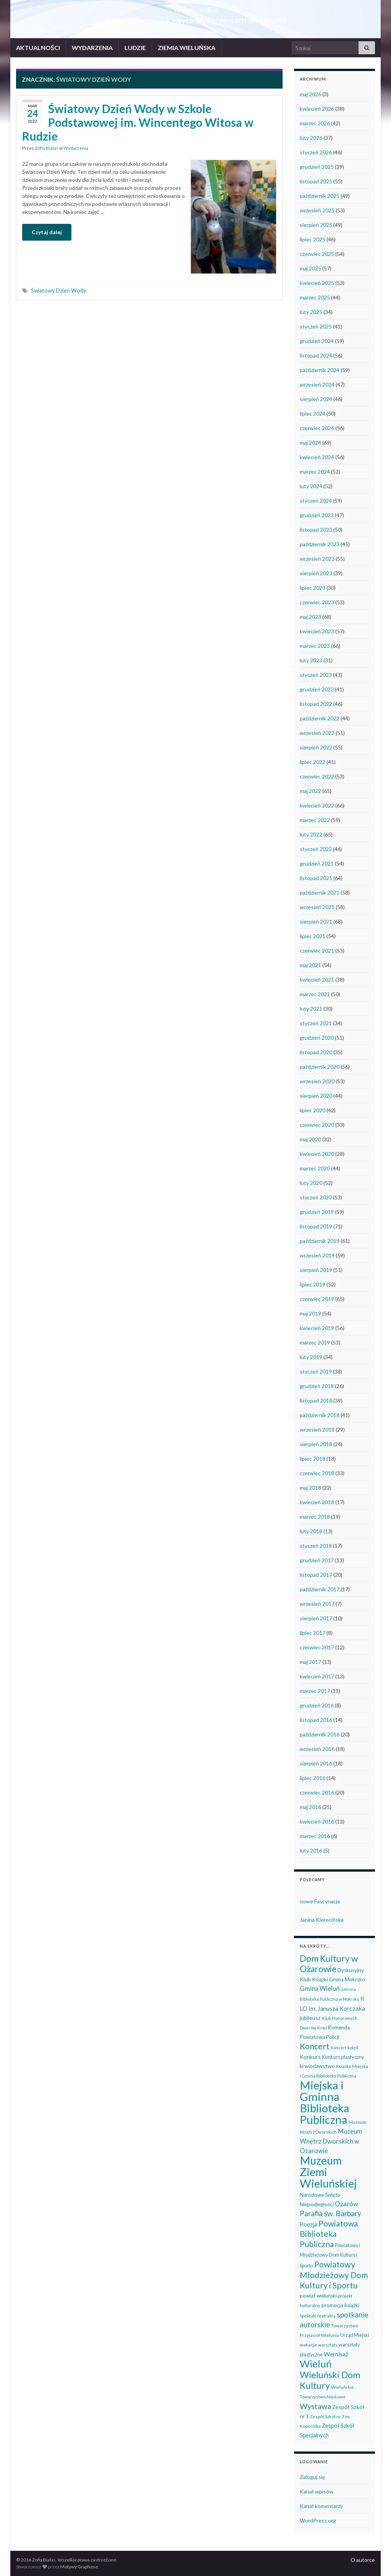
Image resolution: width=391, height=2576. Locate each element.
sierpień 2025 (316, 225)
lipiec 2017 (312, 1632)
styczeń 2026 (316, 152)
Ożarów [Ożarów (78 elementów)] (346, 2204)
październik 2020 (319, 1066)
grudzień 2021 (317, 863)
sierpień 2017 (316, 1618)
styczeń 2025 (316, 326)
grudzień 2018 (317, 1386)
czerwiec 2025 (317, 254)
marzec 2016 (315, 1836)
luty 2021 (311, 1008)
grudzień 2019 (317, 1212)
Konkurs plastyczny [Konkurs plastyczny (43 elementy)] (343, 2057)
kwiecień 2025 (317, 283)
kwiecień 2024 (317, 457)
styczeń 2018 (316, 1545)
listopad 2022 (316, 704)
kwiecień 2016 (317, 1821)
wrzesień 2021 (317, 907)
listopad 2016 (316, 1720)
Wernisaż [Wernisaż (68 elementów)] (336, 2354)
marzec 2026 (315, 123)
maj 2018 (310, 1487)
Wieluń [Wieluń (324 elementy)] (315, 2364)
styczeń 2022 (316, 849)
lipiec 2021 (312, 936)
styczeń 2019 (316, 1371)
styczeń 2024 (316, 500)
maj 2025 (310, 268)
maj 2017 (310, 1662)
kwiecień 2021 (317, 979)
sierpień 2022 (316, 747)
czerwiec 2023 (317, 602)
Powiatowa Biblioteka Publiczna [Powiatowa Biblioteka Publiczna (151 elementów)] (329, 2233)
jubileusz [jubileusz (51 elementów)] (310, 2018)
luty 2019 (311, 1357)
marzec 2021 (315, 994)
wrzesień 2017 (317, 1603)
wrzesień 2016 (317, 1749)
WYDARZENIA (92, 47)
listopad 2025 (316, 181)
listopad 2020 (316, 1052)
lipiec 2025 (312, 239)
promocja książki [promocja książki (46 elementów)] (340, 2305)
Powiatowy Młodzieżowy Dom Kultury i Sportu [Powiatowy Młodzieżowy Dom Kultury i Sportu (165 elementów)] (334, 2274)
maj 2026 (310, 94)
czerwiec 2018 (317, 1473)
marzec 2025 (315, 297)
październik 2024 (319, 370)
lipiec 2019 (312, 1284)
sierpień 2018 (316, 1444)
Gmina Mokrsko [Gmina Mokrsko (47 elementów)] (347, 1979)
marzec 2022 (315, 820)
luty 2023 (311, 660)
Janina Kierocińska (322, 1919)
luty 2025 (311, 312)
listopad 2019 (316, 1226)
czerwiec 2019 (317, 1299)
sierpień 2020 (316, 1095)
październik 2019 (319, 1241)
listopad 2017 (316, 1574)
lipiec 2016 (312, 1778)
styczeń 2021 (316, 1023)
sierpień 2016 (316, 1763)
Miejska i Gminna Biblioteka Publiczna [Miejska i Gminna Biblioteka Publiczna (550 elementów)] (324, 2102)
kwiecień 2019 (317, 1328)
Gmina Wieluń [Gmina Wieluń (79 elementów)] (319, 1988)
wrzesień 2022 (317, 733)
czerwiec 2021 (317, 950)
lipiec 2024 (312, 413)
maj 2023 (310, 616)
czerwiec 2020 (317, 1124)
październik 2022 (319, 718)
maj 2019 (310, 1313)
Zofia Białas (46, 148)
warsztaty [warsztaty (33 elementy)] (328, 2344)
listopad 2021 (316, 878)
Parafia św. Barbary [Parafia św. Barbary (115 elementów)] (330, 2213)
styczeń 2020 (316, 1197)
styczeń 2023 (316, 675)
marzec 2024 (315, 471)
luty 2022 (311, 834)
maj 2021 (310, 965)
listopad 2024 (316, 355)
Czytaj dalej (47, 232)
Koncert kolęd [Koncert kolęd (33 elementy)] (344, 2047)
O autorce (363, 2560)
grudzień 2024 (317, 341)
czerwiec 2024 (317, 428)
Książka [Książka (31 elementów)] (343, 2066)
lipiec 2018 (312, 1458)
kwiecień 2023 (317, 631)
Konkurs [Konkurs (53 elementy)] (310, 2056)
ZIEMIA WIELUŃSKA (186, 47)
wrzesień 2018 (317, 1429)
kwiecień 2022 (317, 805)
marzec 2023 (315, 645)
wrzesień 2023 (317, 558)
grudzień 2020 (317, 1037)
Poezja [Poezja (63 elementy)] (308, 2224)
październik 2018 (319, 1415)
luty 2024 (311, 486)
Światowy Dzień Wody (58, 290)
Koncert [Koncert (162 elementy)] (315, 2046)
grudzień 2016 (317, 1705)
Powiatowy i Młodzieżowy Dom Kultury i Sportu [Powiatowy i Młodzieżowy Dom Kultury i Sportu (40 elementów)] (330, 2256)
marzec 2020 (315, 1168)
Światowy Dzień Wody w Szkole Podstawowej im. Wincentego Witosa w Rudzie (138, 122)
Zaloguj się (312, 2477)
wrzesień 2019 (317, 1255)
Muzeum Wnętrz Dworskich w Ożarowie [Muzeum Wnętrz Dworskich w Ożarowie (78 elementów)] (331, 2141)
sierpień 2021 (316, 921)
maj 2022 (310, 791)
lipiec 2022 (312, 762)
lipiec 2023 (312, 587)
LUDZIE (135, 47)
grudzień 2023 (317, 515)
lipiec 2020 (312, 1110)
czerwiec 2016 (317, 1792)
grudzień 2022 (317, 689)
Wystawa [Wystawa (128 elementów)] (315, 2406)
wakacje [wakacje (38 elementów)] (308, 2345)
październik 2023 (319, 544)
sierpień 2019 (316, 1270)
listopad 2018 (316, 1400)
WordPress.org (318, 2520)
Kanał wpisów (316, 2491)
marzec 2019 (315, 1342)
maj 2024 (310, 442)
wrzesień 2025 (317, 210)
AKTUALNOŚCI (38, 47)
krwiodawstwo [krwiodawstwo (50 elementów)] (317, 2066)
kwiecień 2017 (317, 1676)
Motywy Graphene (79, 2567)
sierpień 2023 (316, 573)
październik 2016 (319, 1734)
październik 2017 (319, 1589)
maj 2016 (310, 1807)
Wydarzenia (75, 148)
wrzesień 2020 (317, 1081)
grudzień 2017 (317, 1560)
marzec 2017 (315, 1691)
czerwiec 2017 (317, 1647)
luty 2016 (311, 1850)
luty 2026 (311, 137)
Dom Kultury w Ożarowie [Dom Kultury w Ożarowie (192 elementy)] (329, 1963)
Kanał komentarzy (321, 2506)
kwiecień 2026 (317, 108)
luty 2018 (311, 1531)
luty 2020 (311, 1183)
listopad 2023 (316, 529)
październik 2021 (319, 892)
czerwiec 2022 (317, 776)
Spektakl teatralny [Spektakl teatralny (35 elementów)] (318, 2315)
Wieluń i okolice (195, 7)
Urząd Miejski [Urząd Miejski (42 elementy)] (354, 2335)
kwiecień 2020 (317, 1153)
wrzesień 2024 (317, 384)
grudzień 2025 (317, 166)
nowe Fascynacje (320, 1901)
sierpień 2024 (316, 399)
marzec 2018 (315, 1516)
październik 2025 (319, 196)
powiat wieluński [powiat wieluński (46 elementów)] (318, 2296)
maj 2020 (310, 1139)
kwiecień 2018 (317, 1502)
